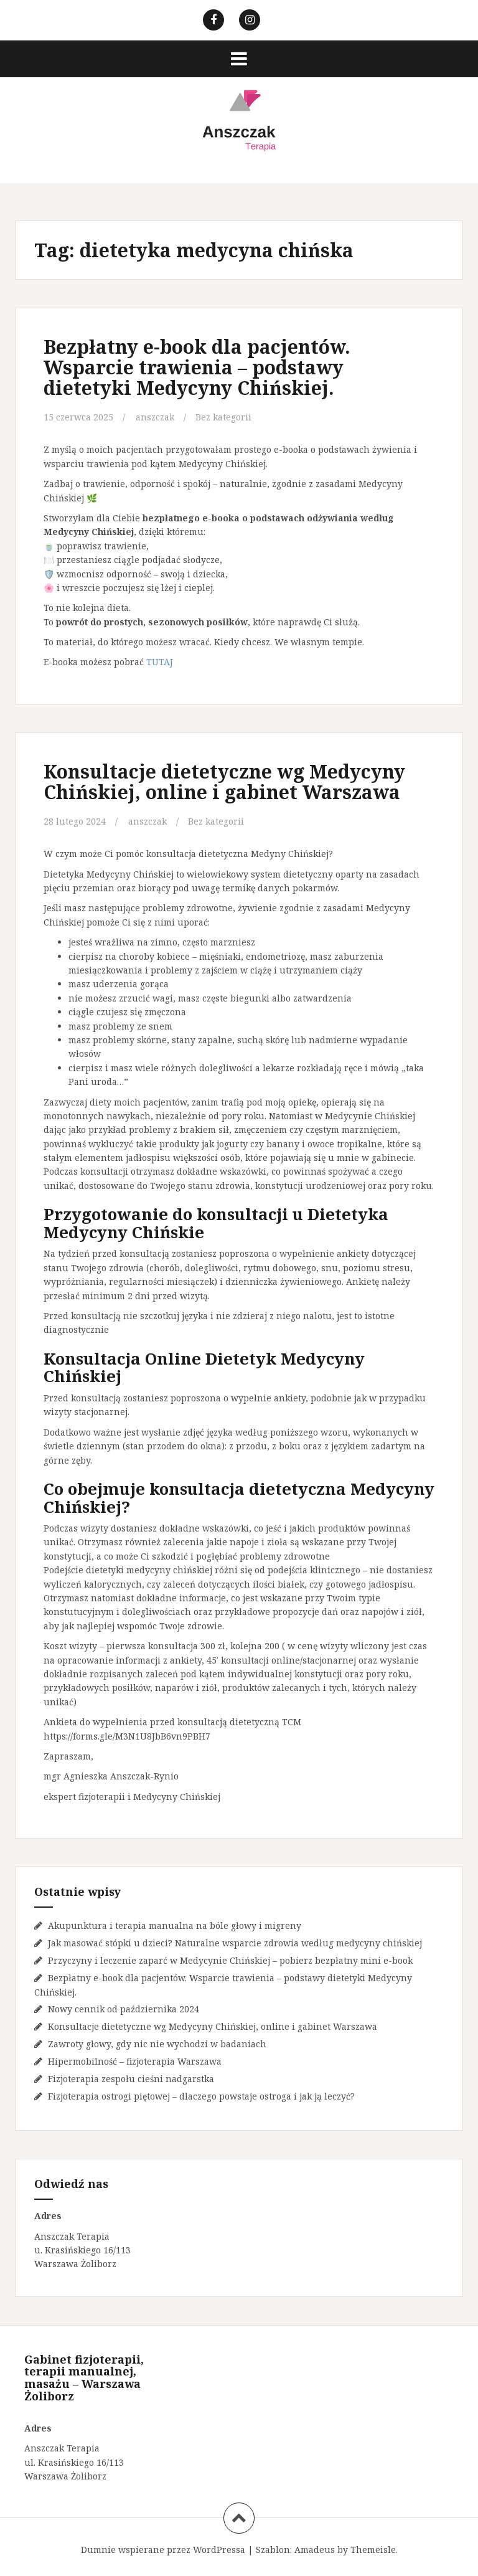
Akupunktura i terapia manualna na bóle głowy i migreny (174, 1925)
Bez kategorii (223, 417)
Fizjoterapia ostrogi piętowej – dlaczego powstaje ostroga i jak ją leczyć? (201, 2096)
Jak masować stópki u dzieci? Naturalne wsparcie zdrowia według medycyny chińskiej (235, 1943)
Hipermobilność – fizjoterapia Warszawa (135, 2061)
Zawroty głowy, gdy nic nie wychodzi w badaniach (157, 2044)
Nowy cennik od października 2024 (123, 2009)
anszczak (155, 417)
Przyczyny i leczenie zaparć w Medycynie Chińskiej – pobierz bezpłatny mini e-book (230, 1960)
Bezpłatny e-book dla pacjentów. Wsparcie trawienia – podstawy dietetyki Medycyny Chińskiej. (197, 367)
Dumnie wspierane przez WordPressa (163, 2549)
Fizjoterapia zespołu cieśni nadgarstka (131, 2079)
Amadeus (314, 2549)
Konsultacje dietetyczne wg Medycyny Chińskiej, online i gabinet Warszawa (224, 782)
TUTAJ (159, 662)
